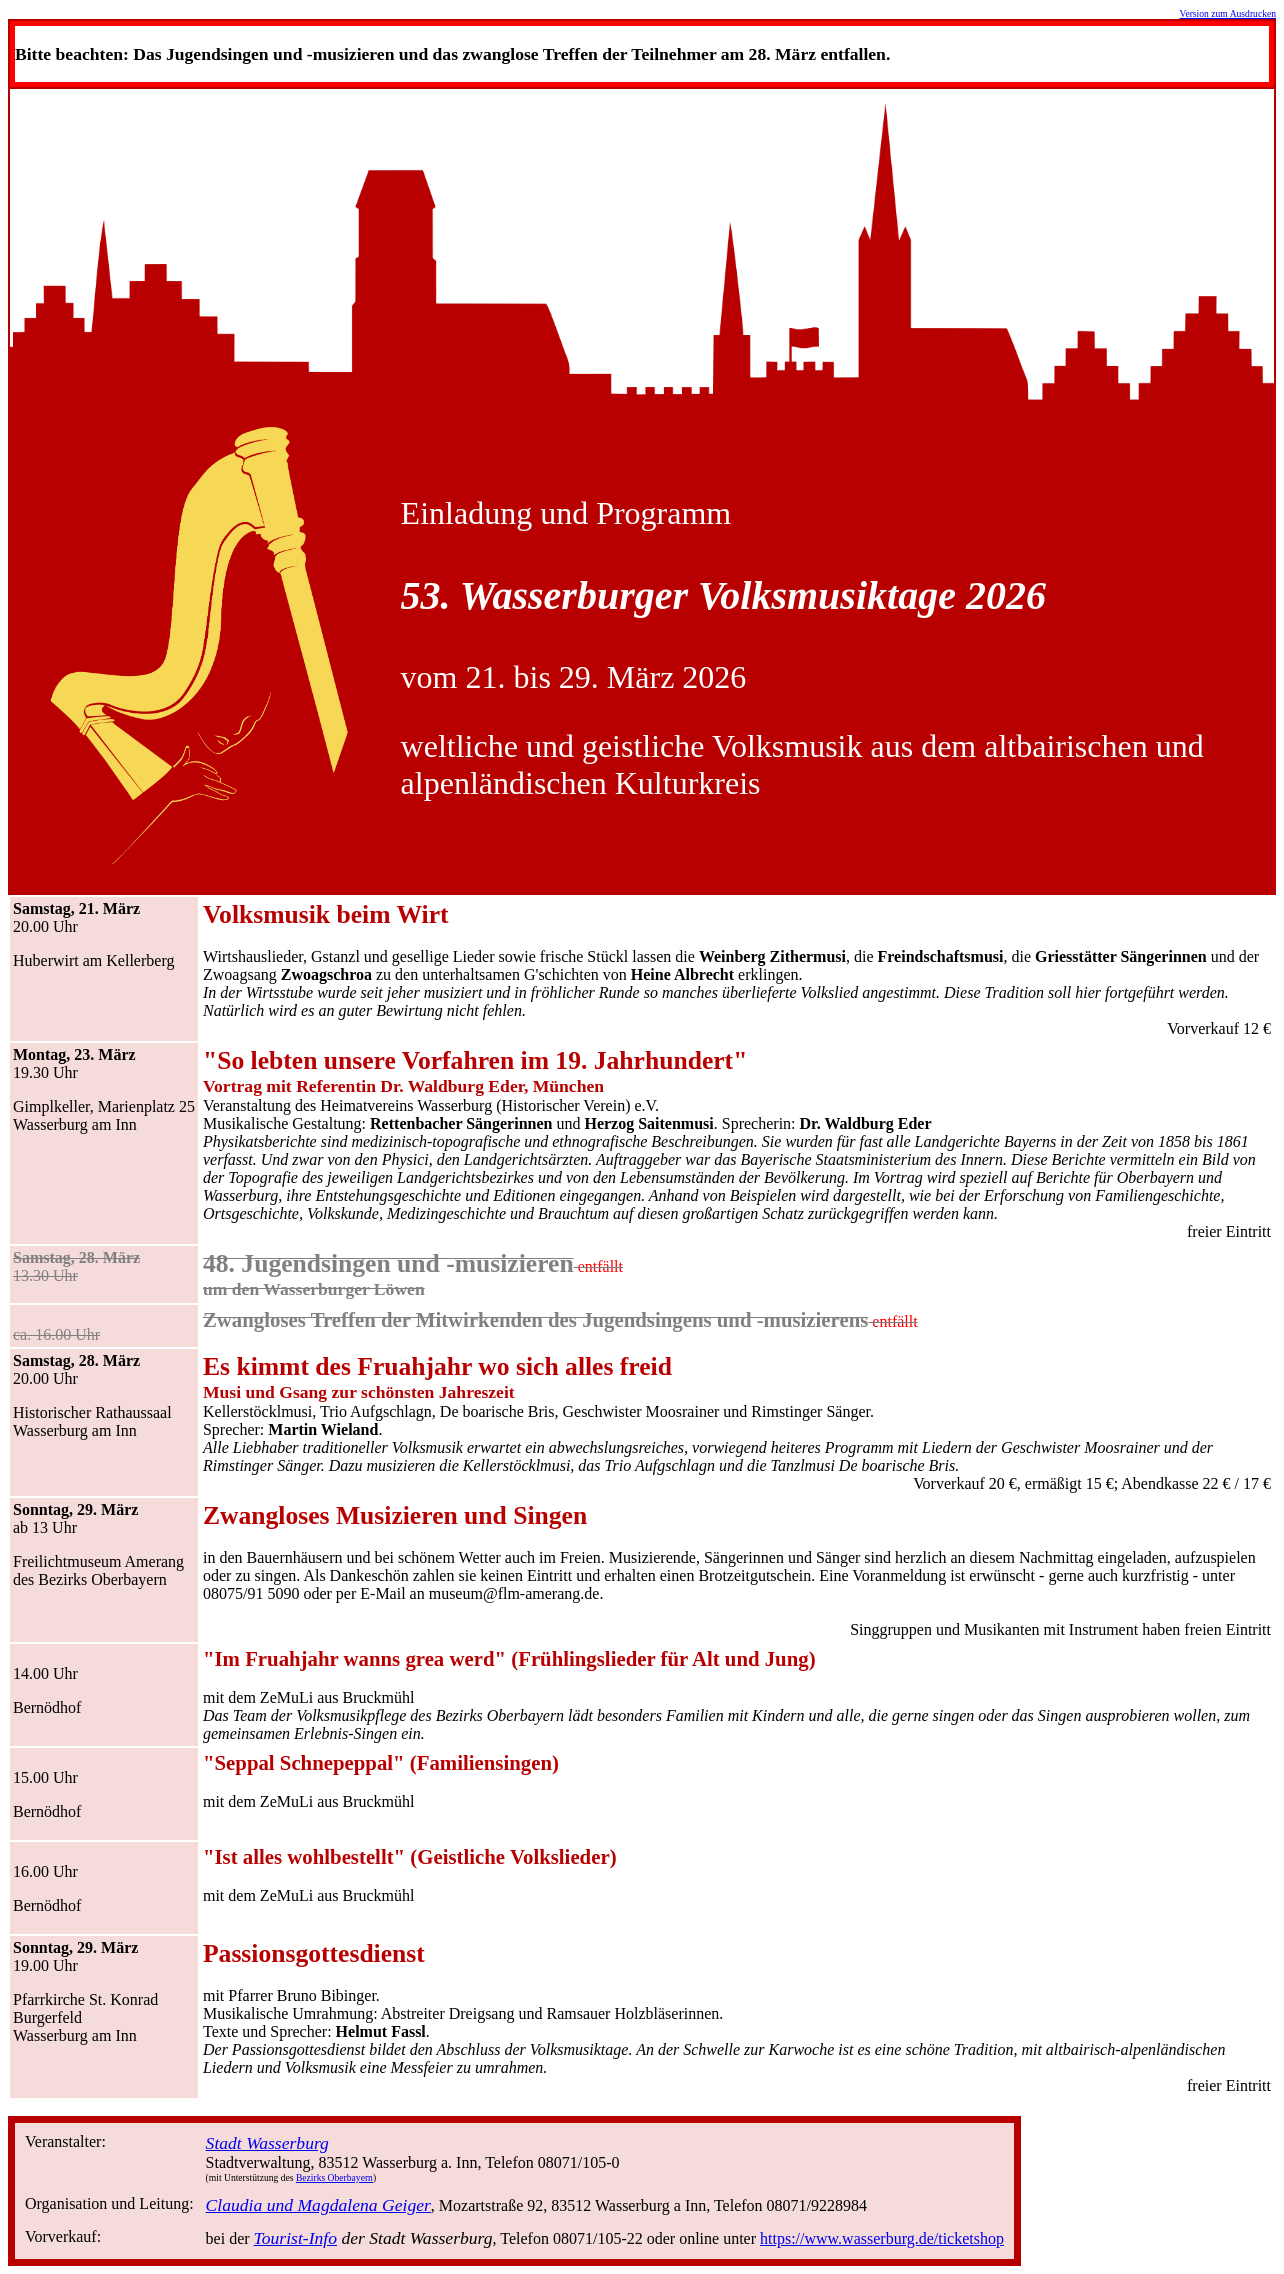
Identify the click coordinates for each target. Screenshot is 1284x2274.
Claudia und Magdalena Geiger (318, 2205)
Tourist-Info (295, 2238)
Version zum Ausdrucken (1228, 13)
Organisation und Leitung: (109, 2203)
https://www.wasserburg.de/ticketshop (882, 2238)
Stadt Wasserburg (267, 2143)
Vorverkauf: (63, 2236)
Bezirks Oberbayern (334, 2177)
